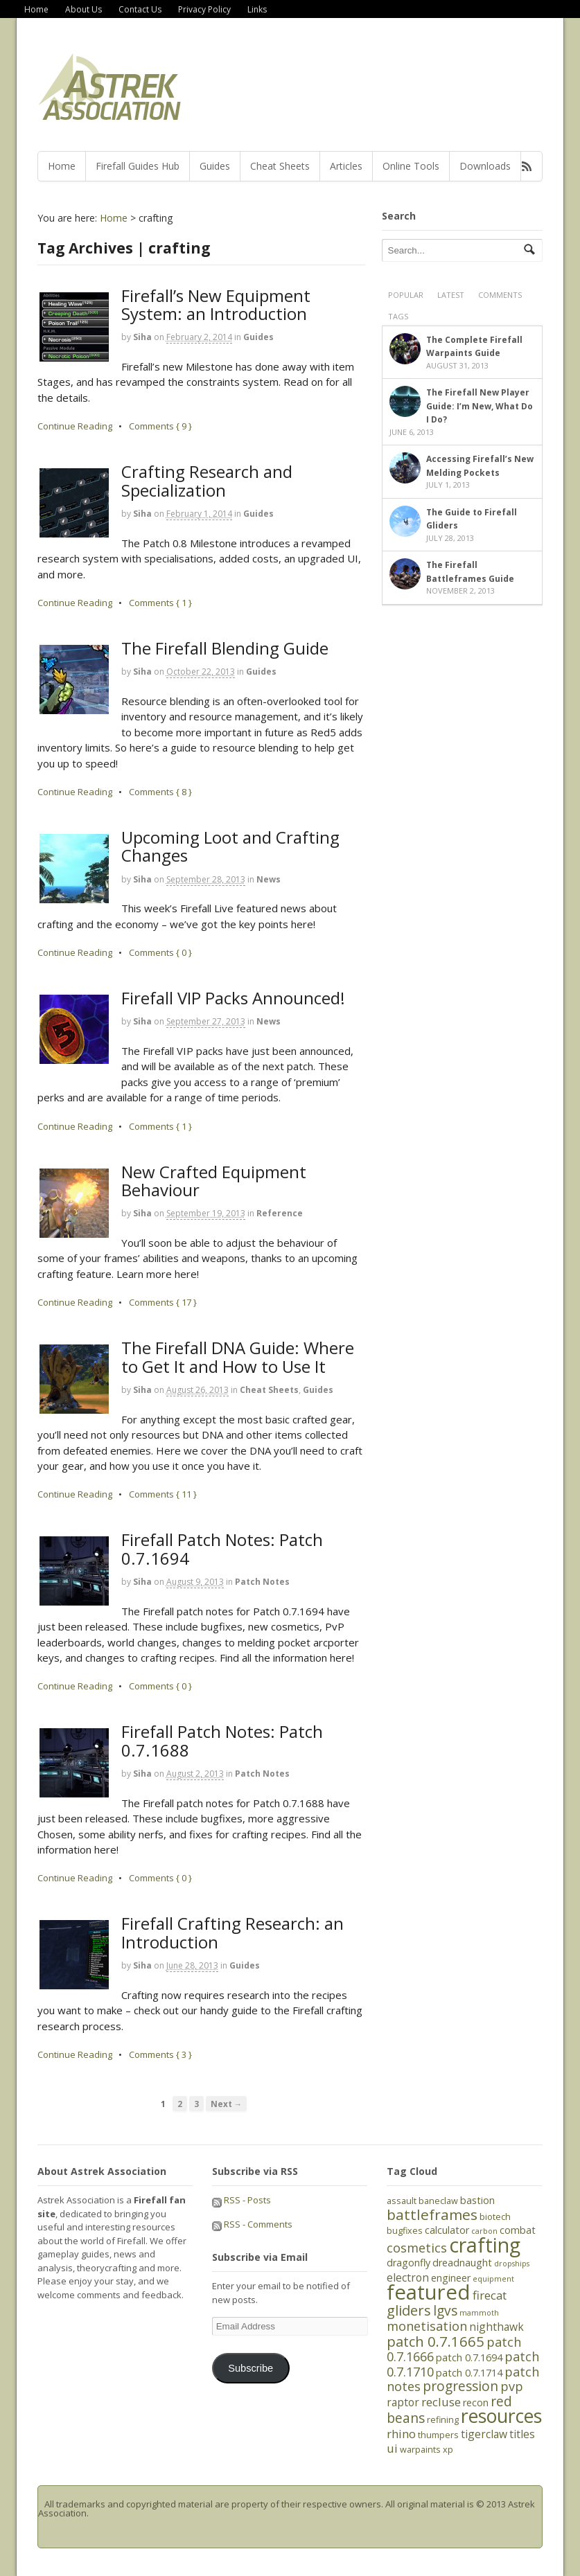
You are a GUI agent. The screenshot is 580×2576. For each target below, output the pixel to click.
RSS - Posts (241, 2200)
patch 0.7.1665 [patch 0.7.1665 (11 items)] (435, 2341)
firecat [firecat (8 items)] (490, 2295)
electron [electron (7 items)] (408, 2277)
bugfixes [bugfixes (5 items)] (405, 2230)
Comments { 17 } (163, 1302)
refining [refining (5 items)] (443, 2419)
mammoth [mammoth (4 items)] (479, 2313)
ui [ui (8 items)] (392, 2448)
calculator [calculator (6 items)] (447, 2230)
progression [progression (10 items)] (460, 2386)
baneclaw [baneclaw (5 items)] (438, 2200)
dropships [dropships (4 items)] (511, 2263)
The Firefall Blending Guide (224, 648)
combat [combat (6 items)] (518, 2230)
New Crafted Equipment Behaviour (213, 1180)
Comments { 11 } (163, 1494)
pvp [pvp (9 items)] (511, 2386)
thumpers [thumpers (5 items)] (438, 2434)
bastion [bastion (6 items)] (477, 2200)
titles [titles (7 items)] (522, 2434)
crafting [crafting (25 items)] (484, 2245)
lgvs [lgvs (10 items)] (445, 2311)
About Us (83, 9)
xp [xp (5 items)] (448, 2449)
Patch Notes (262, 1582)
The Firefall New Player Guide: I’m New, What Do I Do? (479, 406)
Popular (405, 295)
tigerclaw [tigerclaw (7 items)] (484, 2434)
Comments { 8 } (160, 791)
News (268, 879)
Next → (227, 2103)
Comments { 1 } (160, 602)
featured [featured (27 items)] (429, 2292)
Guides (215, 165)
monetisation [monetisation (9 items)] (427, 2326)
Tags (398, 316)
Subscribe (250, 2368)
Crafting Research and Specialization (206, 480)
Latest (450, 295)
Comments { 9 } (160, 426)
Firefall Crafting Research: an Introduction (232, 1932)
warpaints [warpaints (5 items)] (420, 2449)
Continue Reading (74, 426)
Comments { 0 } (160, 952)
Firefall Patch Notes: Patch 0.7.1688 (222, 1740)
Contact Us (139, 9)
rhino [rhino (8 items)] (401, 2434)
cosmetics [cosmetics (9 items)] (417, 2247)
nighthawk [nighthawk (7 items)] (496, 2326)
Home (36, 9)
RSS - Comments (252, 2224)
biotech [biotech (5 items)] (495, 2216)
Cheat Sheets (280, 165)
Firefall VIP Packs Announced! (233, 997)
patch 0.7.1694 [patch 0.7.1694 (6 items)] (469, 2357)
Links (257, 9)
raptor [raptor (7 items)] (403, 2402)
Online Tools (411, 165)
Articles (346, 165)
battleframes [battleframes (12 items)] (432, 2214)
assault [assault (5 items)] (401, 2200)
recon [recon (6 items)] (476, 2402)
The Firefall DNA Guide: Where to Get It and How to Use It (237, 1356)
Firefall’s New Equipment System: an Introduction (215, 304)
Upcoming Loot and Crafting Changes (230, 846)
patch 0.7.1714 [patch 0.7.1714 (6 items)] (469, 2372)
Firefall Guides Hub (137, 165)
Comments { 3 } (160, 2054)
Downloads (485, 165)
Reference (279, 1213)
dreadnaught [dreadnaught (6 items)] (462, 2262)
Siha (142, 337)
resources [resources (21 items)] (501, 2416)
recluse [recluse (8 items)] (441, 2402)
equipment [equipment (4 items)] (493, 2279)
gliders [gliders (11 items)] (409, 2310)
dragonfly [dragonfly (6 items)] (408, 2262)
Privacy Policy (204, 9)
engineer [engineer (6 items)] (451, 2277)
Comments (500, 295)
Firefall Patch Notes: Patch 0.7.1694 (222, 1548)
